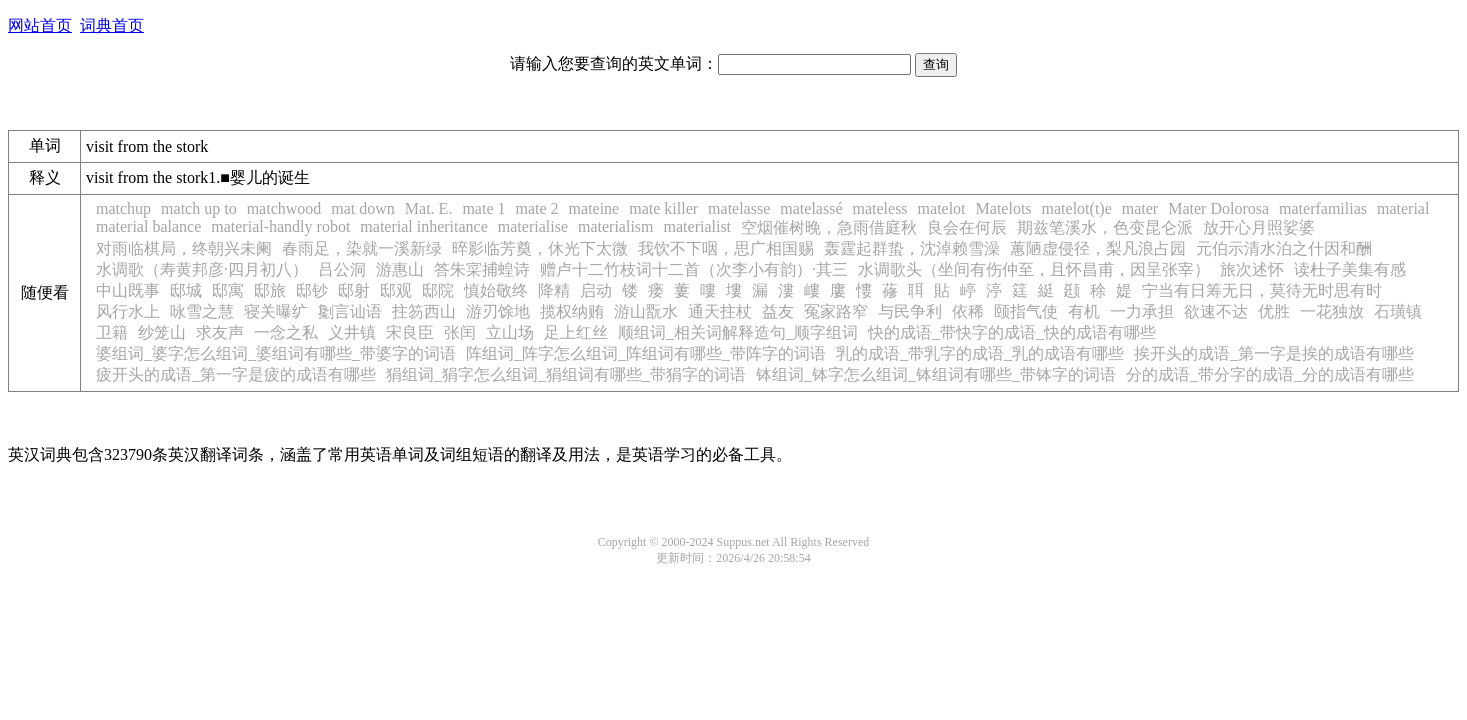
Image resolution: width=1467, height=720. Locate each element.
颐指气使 (1026, 311)
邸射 (354, 290)
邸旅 (270, 290)
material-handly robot (280, 226)
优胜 (1274, 311)
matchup (123, 208)
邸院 (438, 290)
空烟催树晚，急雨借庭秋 (829, 227)
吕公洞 (342, 269)
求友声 (220, 332)
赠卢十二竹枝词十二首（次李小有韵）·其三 (694, 269)
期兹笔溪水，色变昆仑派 (1105, 227)
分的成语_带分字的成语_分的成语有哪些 (1270, 374)
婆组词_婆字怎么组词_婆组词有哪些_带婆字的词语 (276, 353)
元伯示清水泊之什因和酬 (1284, 248)
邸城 (186, 290)
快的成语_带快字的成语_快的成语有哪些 (1012, 332)
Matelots (1004, 208)
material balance (148, 226)
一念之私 (286, 332)
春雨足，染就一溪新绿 (362, 248)
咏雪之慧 (202, 311)
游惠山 (400, 269)
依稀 (968, 311)
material (1403, 208)
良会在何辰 (967, 227)
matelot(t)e (1077, 208)
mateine (594, 208)
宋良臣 (410, 332)
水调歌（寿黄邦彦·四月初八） (202, 269)
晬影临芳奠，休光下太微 (540, 248)
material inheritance (423, 226)
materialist (698, 226)
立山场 (510, 332)
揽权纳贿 (572, 311)
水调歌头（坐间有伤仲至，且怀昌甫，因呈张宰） (1034, 269)
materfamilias (1323, 208)
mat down (363, 208)
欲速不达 (1216, 311)
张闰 (460, 332)
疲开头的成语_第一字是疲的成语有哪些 (236, 374)
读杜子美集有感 (1350, 269)
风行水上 (128, 311)
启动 (596, 290)
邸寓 (228, 290)
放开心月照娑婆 (1259, 227)
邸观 (396, 290)
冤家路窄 (836, 311)
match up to (199, 208)
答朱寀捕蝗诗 (482, 269)
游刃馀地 (498, 311)
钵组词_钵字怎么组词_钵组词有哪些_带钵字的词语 (936, 374)
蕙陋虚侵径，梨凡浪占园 (1098, 248)
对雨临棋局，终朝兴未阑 (184, 248)
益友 (778, 311)
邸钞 (312, 290)
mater (1140, 208)
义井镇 (352, 332)
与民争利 (910, 311)
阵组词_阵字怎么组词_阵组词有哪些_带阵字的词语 (646, 353)
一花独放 (1332, 311)
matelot (942, 208)
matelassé (811, 208)
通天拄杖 (720, 311)
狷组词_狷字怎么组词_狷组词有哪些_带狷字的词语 (566, 374)
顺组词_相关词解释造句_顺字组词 (738, 332)
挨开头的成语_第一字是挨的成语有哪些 (1274, 353)
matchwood (284, 208)
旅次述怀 (1252, 269)
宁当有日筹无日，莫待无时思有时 (1262, 290)
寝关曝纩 (276, 311)
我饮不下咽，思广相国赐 (726, 248)
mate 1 (483, 208)
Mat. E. (429, 208)
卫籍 (112, 332)
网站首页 (40, 25)
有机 (1084, 311)
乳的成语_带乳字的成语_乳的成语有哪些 (980, 353)
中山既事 (128, 290)
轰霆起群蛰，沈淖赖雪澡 (912, 248)
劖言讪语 (350, 311)
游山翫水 (646, 311)
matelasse (739, 208)
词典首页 (112, 25)
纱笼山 (162, 332)
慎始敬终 (496, 290)
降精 (554, 290)
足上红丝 (576, 332)
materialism (616, 226)
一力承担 (1142, 311)
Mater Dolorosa (1218, 208)
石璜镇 (1398, 311)
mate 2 (536, 208)
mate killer (663, 208)
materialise (533, 226)
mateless (879, 208)
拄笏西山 (424, 311)
